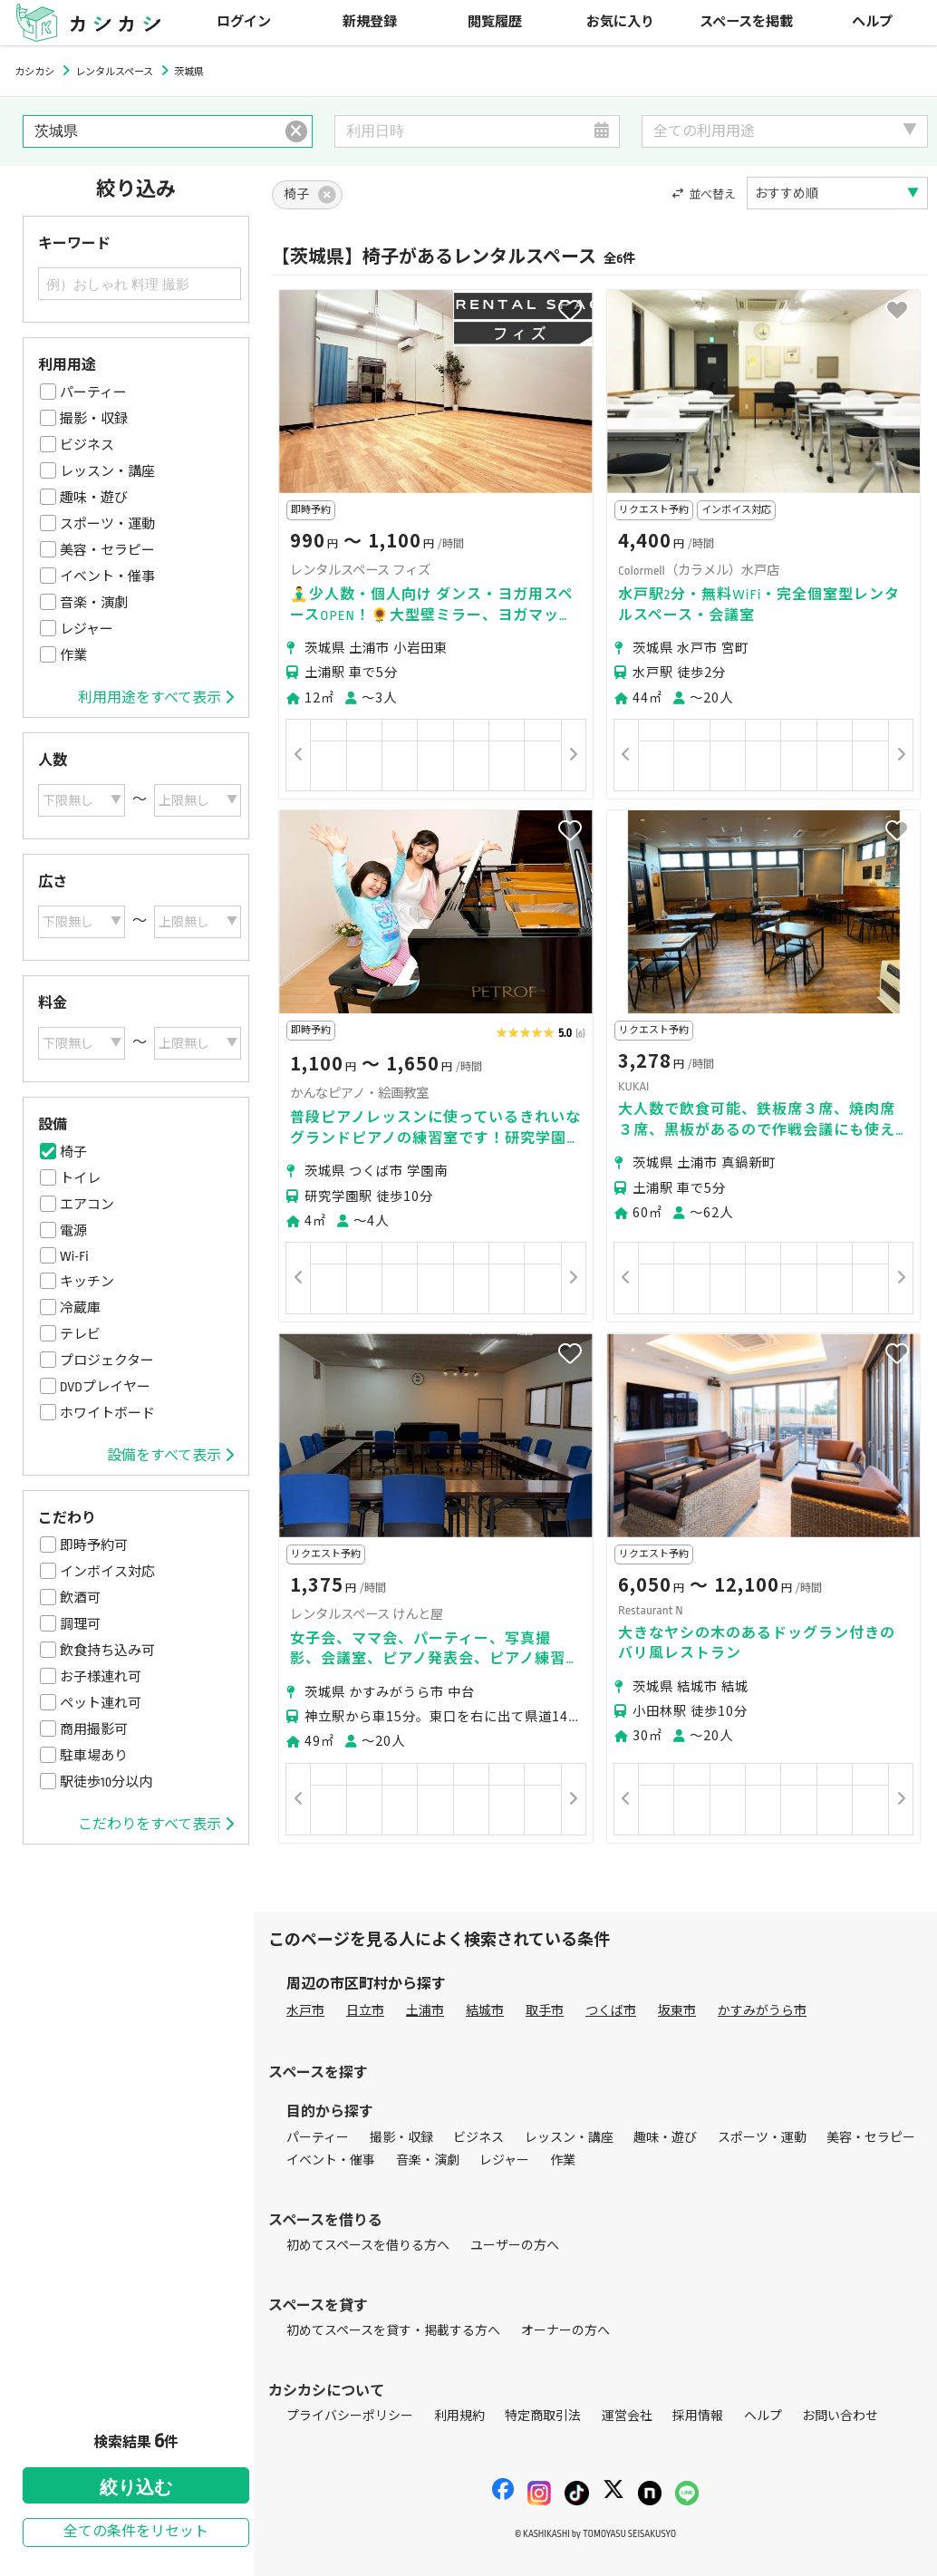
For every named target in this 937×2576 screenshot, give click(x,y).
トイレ (80, 1178)
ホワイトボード (107, 1413)
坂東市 (677, 2011)
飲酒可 (80, 1598)
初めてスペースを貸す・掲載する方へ (393, 2331)
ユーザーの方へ (514, 2245)
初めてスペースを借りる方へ (367, 2245)
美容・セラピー (107, 550)
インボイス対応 (107, 1571)
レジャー (86, 629)
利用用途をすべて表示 (156, 698)
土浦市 (425, 2011)
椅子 (73, 1152)
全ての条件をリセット (135, 2532)
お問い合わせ (840, 2416)
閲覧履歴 (495, 22)
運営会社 (627, 2416)
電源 (73, 1231)
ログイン (244, 22)
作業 (73, 655)
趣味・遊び (94, 497)
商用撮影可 (94, 1729)
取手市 (545, 2011)
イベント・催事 (107, 576)
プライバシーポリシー (349, 2416)
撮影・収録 (94, 419)
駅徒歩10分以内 (106, 1782)
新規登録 (370, 22)
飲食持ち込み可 (107, 1650)
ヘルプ (872, 22)
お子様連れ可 (100, 1677)
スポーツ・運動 (107, 524)
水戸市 (305, 2011)
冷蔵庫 (80, 1308)
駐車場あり (94, 1755)
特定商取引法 (543, 2416)
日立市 (365, 2011)
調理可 (80, 1624)
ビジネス (87, 445)
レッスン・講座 (107, 471)
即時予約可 (94, 1545)
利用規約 (459, 2416)
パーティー (93, 392)
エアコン (87, 1204)
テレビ (80, 1334)
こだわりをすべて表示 (156, 1824)
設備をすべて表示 (170, 1456)
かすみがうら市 (762, 2011)
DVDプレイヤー (105, 1387)
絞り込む (136, 2487)
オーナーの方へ (565, 2331)
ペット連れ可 (100, 1703)
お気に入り (620, 22)
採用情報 (697, 2416)
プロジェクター (107, 1360)
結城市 (485, 2011)
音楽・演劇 (94, 603)
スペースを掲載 (746, 22)
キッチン (87, 1281)
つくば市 (610, 2011)
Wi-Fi (74, 1256)
